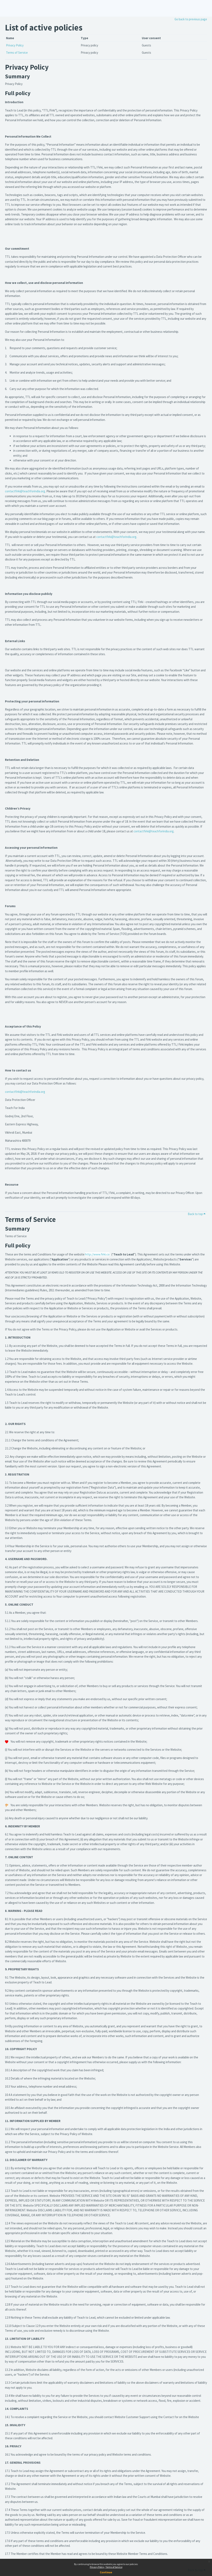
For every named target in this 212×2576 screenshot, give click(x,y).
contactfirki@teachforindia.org (25, 491)
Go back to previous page (191, 19)
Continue (106, 2572)
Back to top (196, 1214)
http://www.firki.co (97, 1254)
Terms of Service (17, 52)
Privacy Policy (15, 45)
